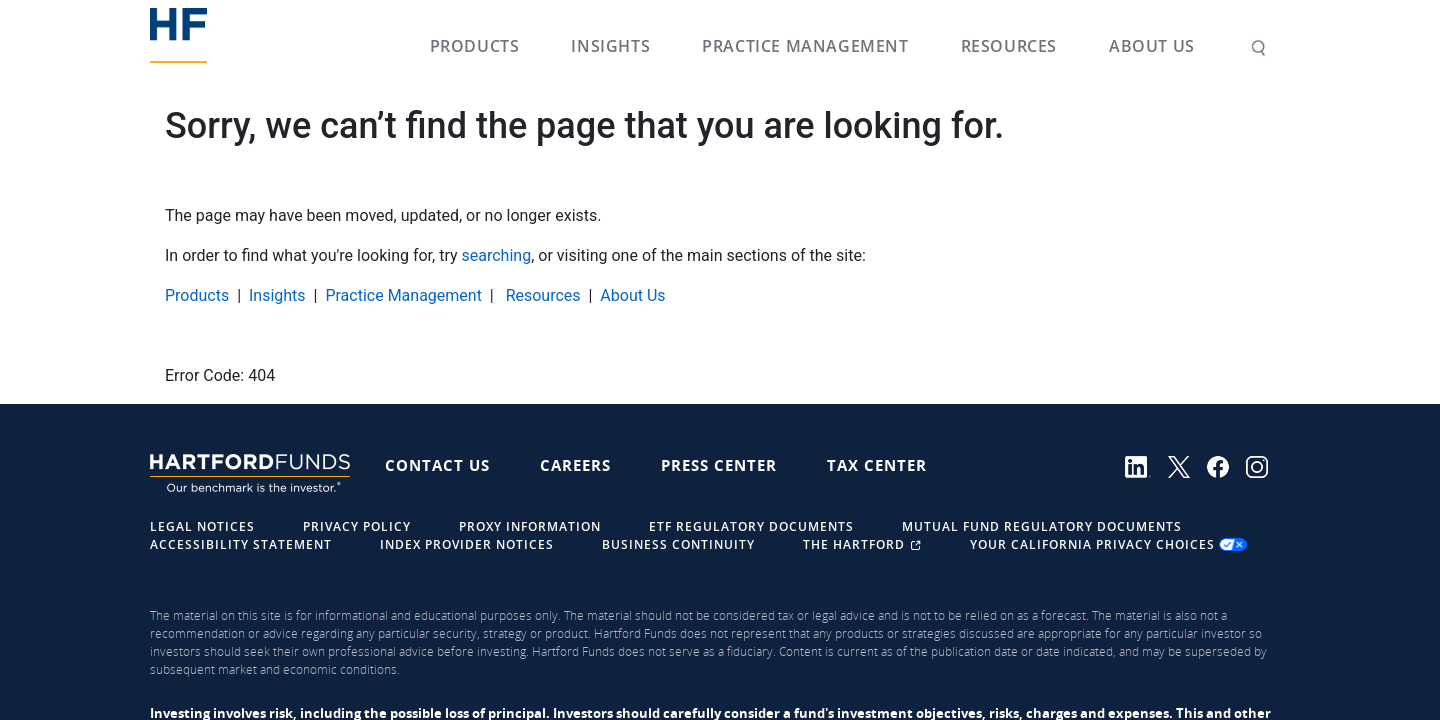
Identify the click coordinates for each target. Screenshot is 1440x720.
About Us (1152, 46)
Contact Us (437, 465)
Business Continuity (678, 544)
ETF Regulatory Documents (751, 526)
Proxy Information (530, 526)
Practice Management (805, 46)
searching (497, 255)
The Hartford (864, 544)
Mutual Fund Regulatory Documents (1042, 526)
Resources (1009, 46)
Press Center (719, 465)
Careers (575, 465)
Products (475, 46)
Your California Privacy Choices (1108, 544)
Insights (610, 46)
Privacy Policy (357, 526)
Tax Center (877, 465)
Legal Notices (202, 526)
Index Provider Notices (467, 544)
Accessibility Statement (241, 544)
